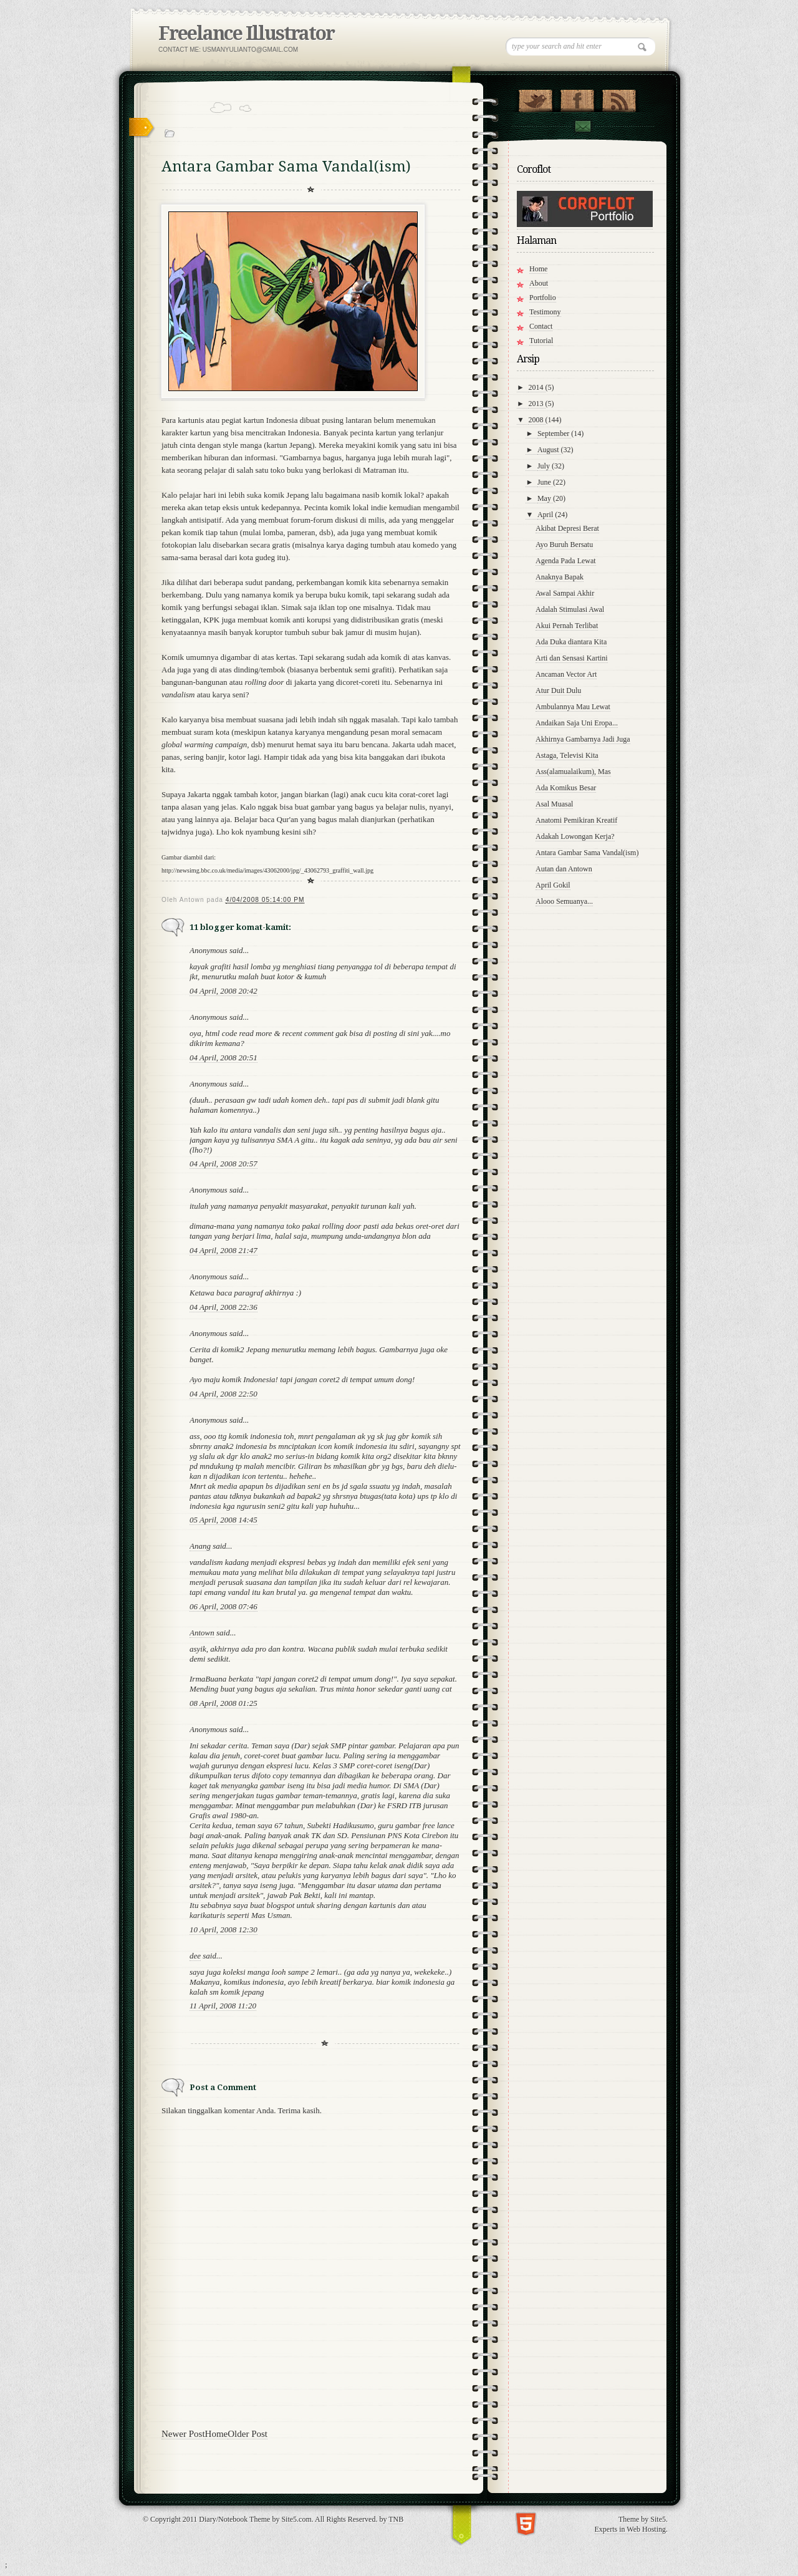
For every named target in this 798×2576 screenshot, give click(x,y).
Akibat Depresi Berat (567, 528)
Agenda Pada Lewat (566, 560)
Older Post (247, 2434)
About (538, 283)
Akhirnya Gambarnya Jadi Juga (583, 739)
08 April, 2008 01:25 (223, 1703)
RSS (619, 98)
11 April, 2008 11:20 (223, 2005)
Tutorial (541, 340)
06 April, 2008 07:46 (223, 1606)
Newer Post (183, 2434)
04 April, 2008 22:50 (223, 1393)
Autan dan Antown (564, 868)
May (545, 498)
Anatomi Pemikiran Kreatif (576, 820)
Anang (200, 1546)
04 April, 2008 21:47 (223, 1250)
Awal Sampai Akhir (565, 593)
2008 (537, 419)
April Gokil (553, 885)
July (544, 466)
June (545, 482)
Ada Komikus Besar (566, 787)
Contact (582, 126)
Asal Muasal (554, 804)
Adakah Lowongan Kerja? (575, 836)
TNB (395, 2519)
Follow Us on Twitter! (535, 98)
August (549, 449)
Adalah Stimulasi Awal (570, 609)
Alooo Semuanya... (564, 901)
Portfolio (542, 297)
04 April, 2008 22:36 (223, 1307)
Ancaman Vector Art (566, 674)
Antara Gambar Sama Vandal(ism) (587, 852)
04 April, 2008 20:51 (223, 1057)
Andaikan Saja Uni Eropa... (577, 723)
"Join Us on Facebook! (577, 98)
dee (195, 1955)
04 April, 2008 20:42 (223, 990)
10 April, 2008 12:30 (223, 1929)
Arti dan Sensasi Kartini (572, 658)
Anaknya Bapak (560, 577)
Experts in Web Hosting (630, 2529)
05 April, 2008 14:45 (223, 1519)
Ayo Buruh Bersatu (564, 544)
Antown (202, 1632)
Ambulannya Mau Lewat (573, 706)
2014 (537, 387)
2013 (537, 403)
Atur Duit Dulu (558, 690)
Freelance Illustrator (246, 33)
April (546, 514)
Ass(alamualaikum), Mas (573, 771)
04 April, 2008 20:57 (223, 1163)
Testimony (545, 311)
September (554, 433)
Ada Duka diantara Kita (571, 641)
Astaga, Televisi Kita (567, 755)
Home (216, 2434)
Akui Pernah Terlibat (567, 625)
